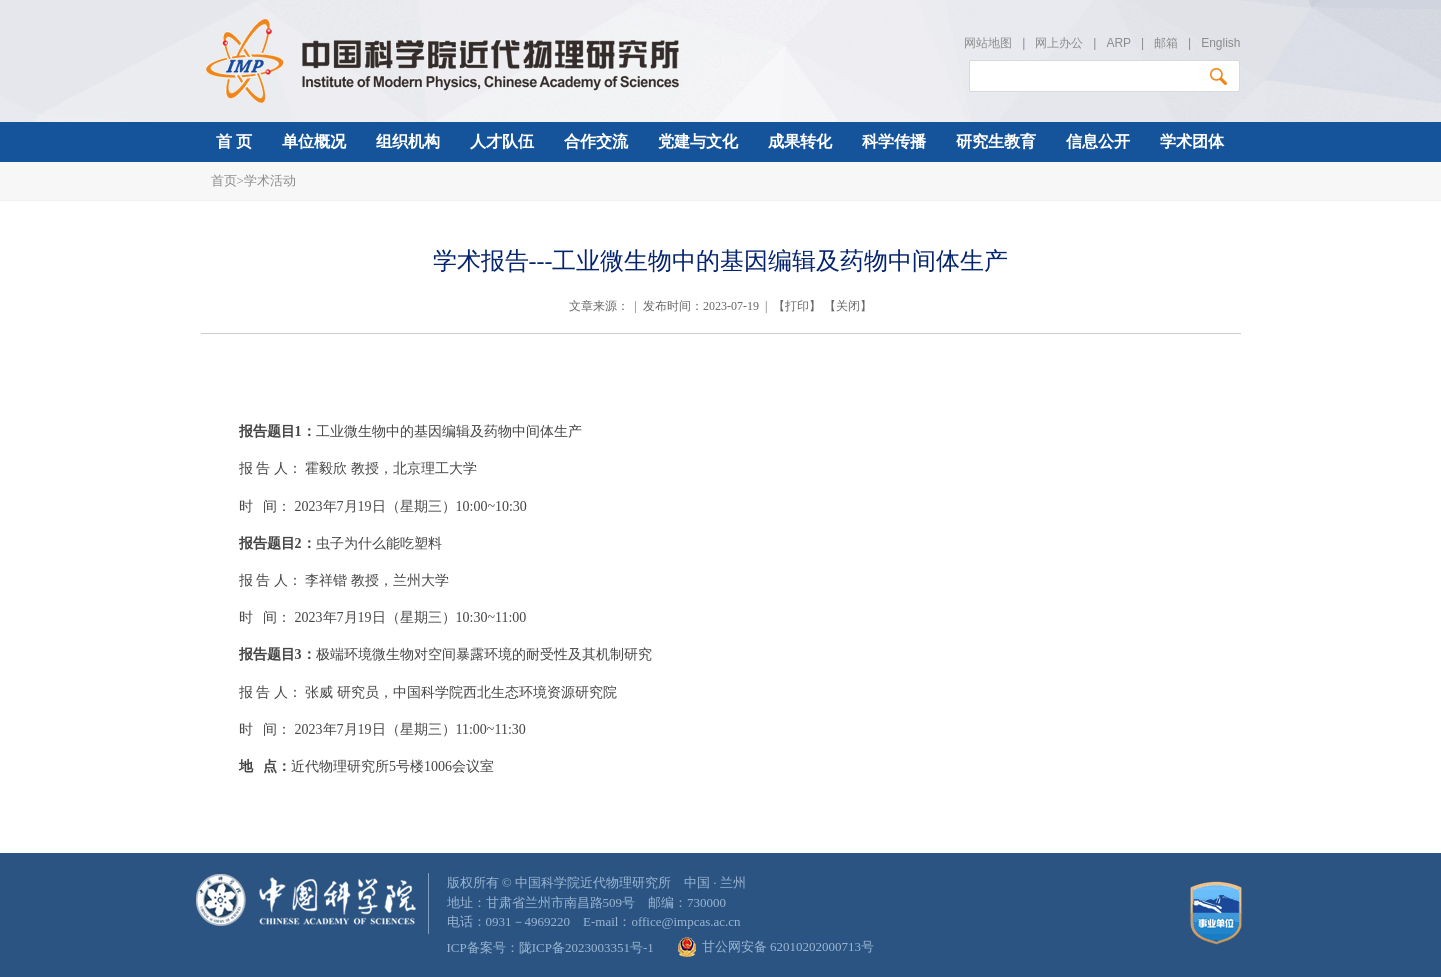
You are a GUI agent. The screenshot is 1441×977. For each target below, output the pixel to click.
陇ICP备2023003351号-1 (586, 947)
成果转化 (800, 141)
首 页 (234, 141)
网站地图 (988, 43)
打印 (797, 306)
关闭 (848, 306)
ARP (1118, 43)
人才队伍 (502, 141)
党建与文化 (698, 141)
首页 (224, 180)
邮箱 (1166, 43)
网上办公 (1059, 43)
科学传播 (894, 141)
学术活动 (270, 180)
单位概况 (314, 141)
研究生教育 (996, 141)
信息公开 (1098, 141)
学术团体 (1192, 141)
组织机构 (408, 141)
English (1220, 43)
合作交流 (596, 141)
